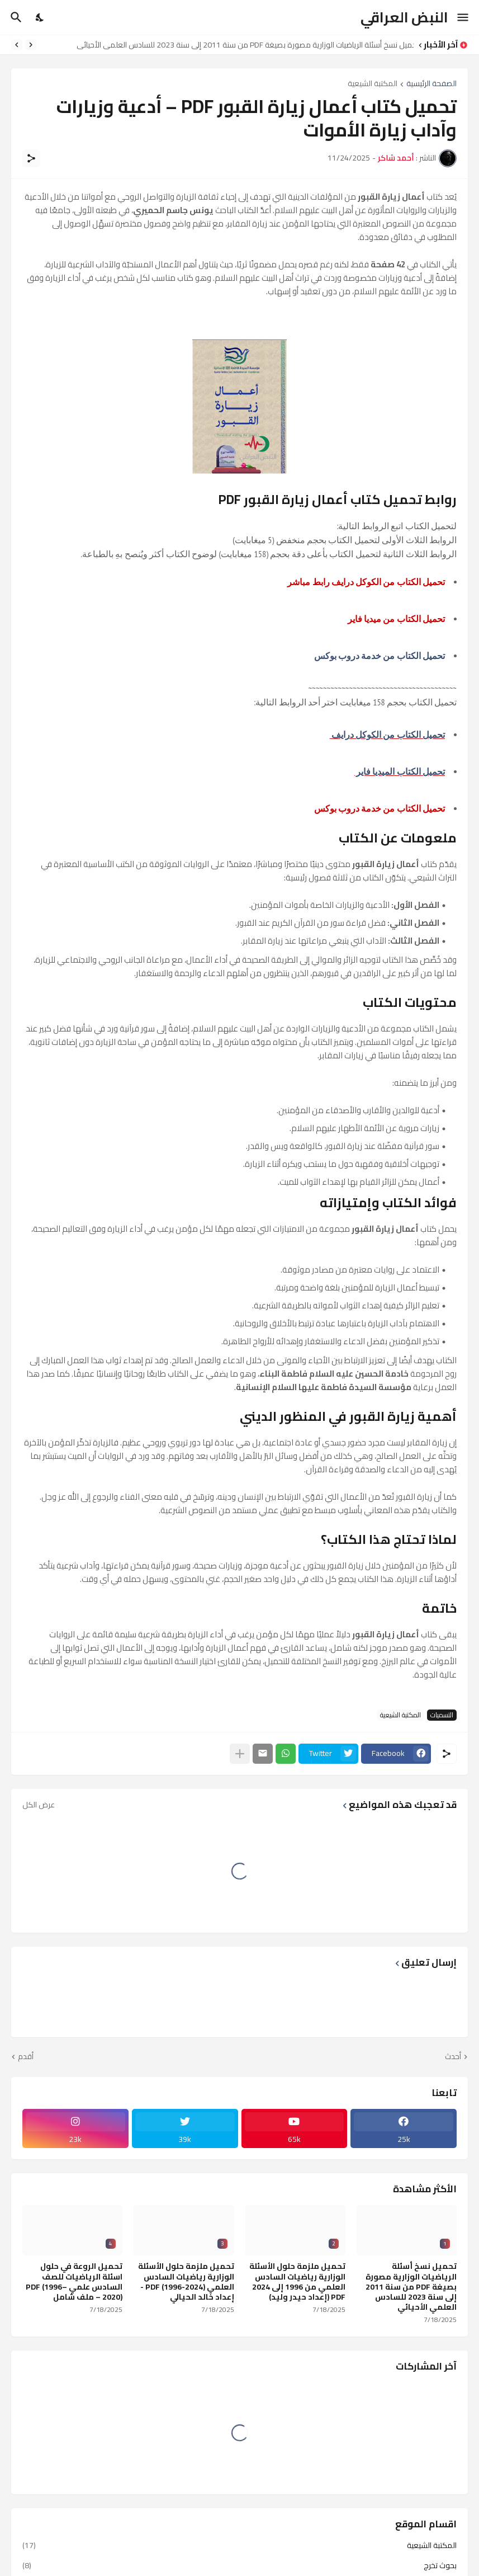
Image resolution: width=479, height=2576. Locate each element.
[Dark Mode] (40, 17)
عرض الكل (38, 1805)
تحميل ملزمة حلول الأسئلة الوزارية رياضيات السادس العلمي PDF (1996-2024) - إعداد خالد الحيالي (186, 2281)
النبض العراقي (404, 17)
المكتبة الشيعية (372, 84)
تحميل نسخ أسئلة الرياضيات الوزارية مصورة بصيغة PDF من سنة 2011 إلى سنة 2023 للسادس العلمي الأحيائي (242, 45)
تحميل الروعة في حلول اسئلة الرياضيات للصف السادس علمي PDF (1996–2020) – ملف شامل (74, 2281)
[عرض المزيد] (240, 1754)
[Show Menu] (463, 17)
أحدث (453, 2056)
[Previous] (30, 44)
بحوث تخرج (239, 2565)
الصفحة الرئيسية (431, 84)
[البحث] (15, 17)
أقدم (26, 2056)
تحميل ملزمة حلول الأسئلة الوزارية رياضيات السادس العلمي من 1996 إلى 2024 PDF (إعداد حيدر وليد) (297, 2281)
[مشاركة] (31, 158)
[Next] (16, 44)
